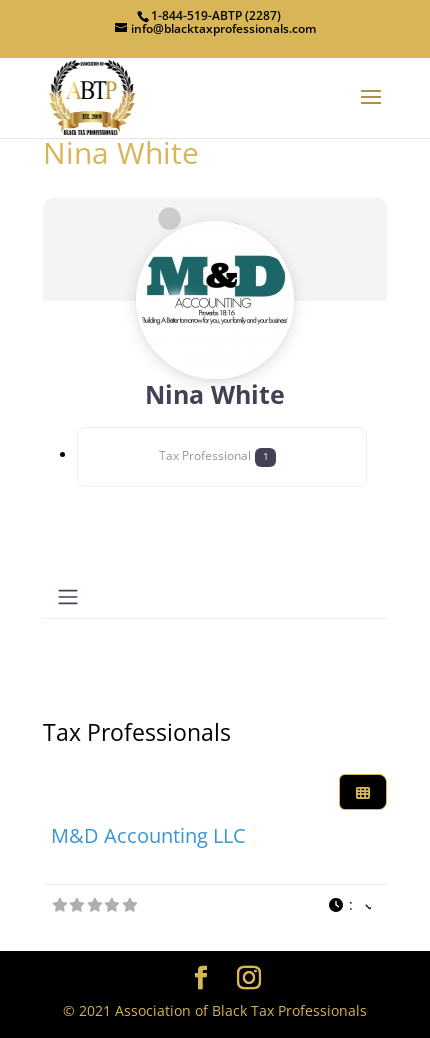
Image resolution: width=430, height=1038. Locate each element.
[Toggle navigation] (68, 597)
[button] (350, 905)
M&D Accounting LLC (148, 835)
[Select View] (363, 792)
